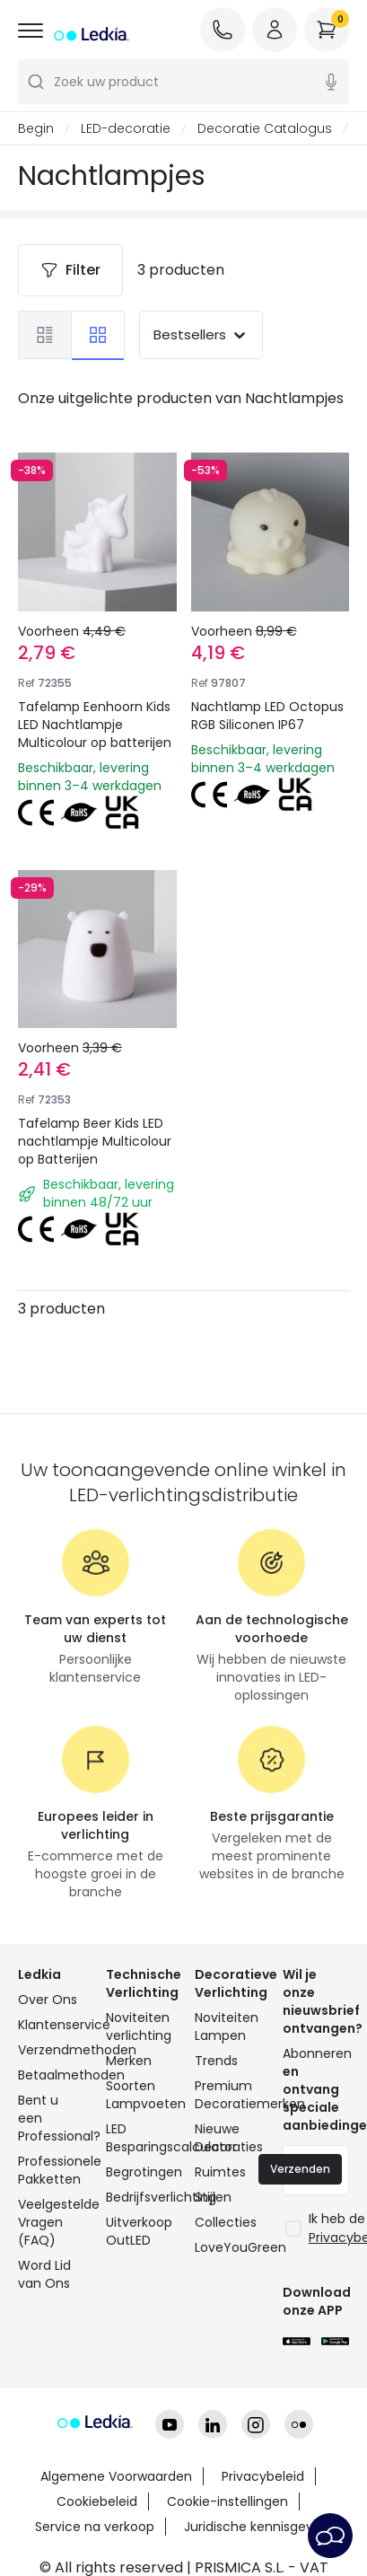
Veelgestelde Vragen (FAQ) (51, 2222)
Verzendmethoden (51, 2050)
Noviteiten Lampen (226, 2026)
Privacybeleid (263, 2476)
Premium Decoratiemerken (228, 2095)
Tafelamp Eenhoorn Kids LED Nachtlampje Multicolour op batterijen (94, 725)
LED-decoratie (125, 128)
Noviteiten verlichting (138, 2026)
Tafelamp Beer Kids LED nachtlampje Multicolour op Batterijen (94, 1141)
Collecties (226, 2222)
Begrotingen (139, 2172)
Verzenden (300, 2168)
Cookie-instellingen (227, 2501)
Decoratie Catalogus (264, 128)
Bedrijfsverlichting (139, 2197)
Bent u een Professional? (51, 2118)
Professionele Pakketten (51, 2170)
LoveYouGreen (228, 2247)
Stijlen (213, 2197)
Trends (216, 2061)
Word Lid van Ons (44, 2274)
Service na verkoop (94, 2527)
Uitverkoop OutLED (139, 2231)
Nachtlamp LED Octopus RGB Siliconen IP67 (267, 716)
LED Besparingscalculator (139, 2138)
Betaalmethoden (51, 2075)
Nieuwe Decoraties (228, 2138)
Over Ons (47, 2000)
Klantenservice (51, 2025)
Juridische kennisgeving (258, 2527)
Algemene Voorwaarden (116, 2476)
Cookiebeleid (97, 2501)
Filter (70, 269)
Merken (129, 2061)
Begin (36, 128)
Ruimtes (220, 2172)
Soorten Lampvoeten (139, 2095)
